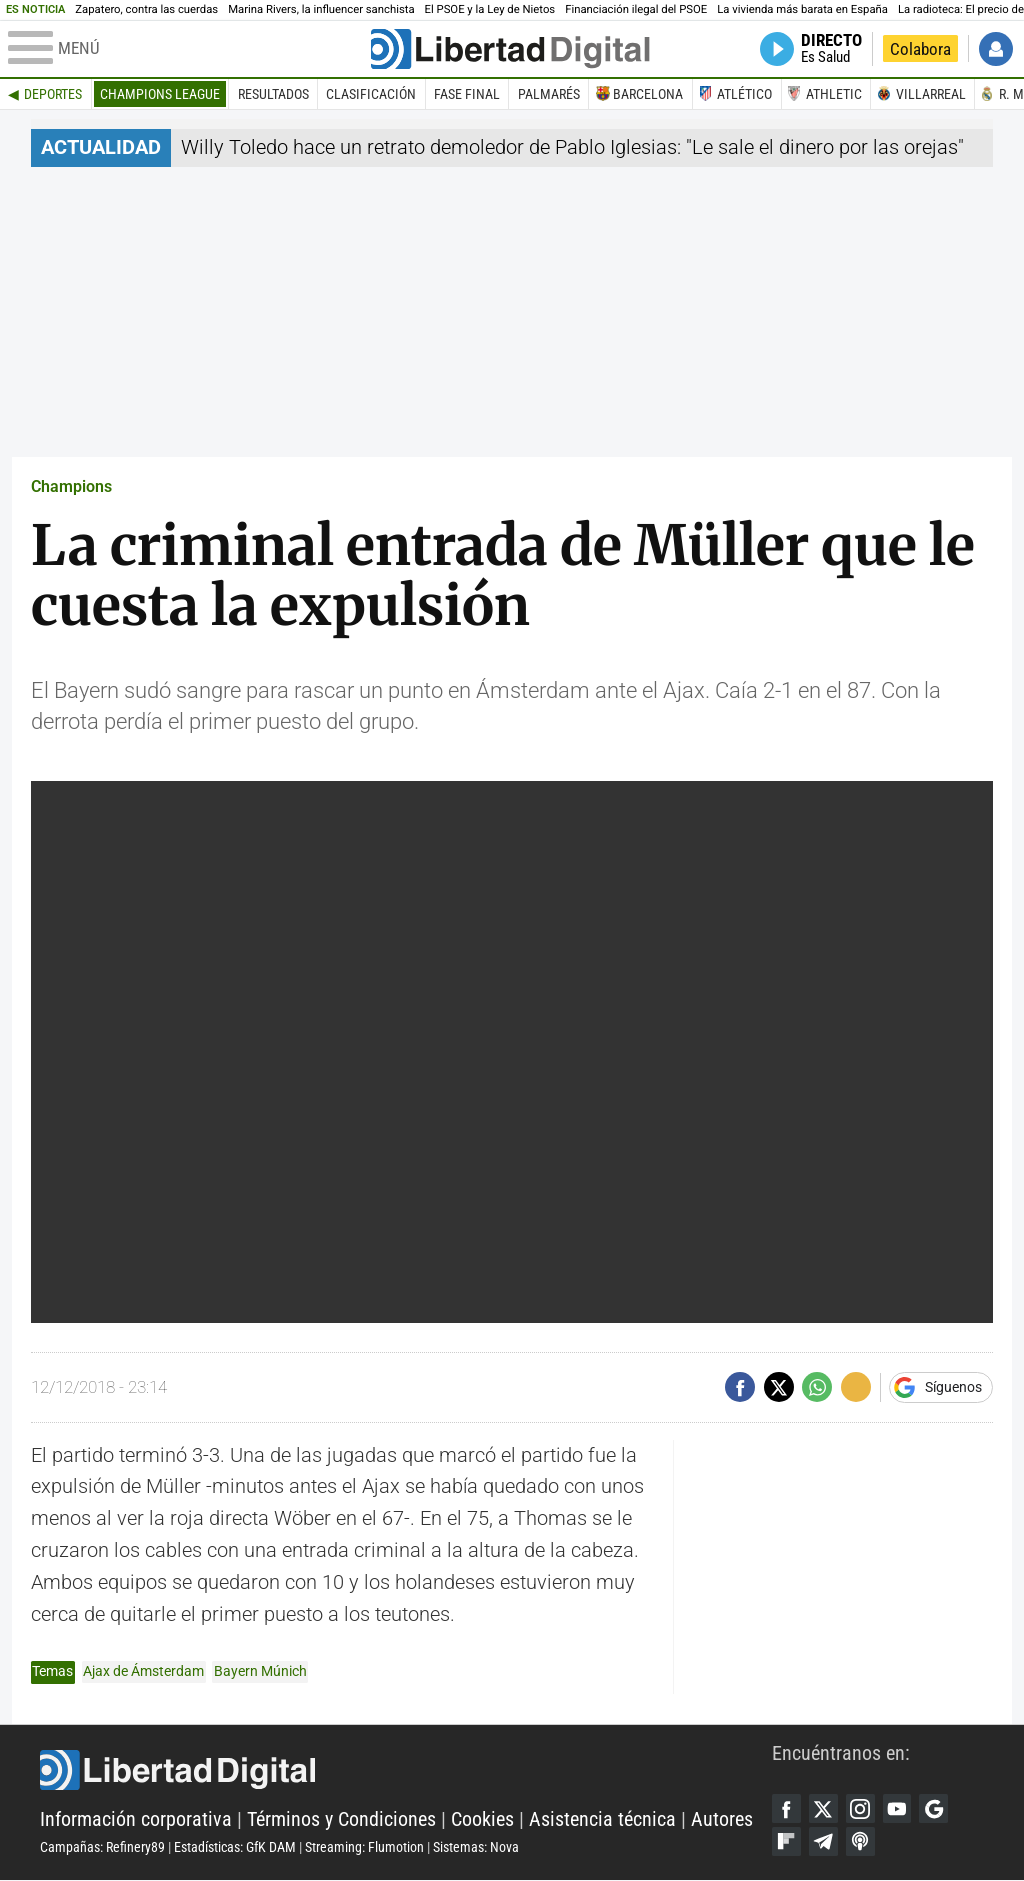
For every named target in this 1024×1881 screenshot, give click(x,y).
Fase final (467, 94)
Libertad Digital (406, 1771)
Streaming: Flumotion (364, 1848)
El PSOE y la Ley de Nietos (490, 9)
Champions (71, 486)
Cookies (482, 1820)
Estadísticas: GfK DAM (235, 1848)
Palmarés (549, 94)
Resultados (273, 94)
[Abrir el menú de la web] (187, 49)
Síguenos (953, 1387)
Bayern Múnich (260, 1671)
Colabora (920, 49)
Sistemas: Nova (476, 1848)
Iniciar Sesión (996, 49)
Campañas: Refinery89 (102, 1848)
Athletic (834, 94)
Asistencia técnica (602, 1820)
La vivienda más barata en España (802, 9)
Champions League (160, 94)
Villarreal (931, 94)
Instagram (862, 1809)
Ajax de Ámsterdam (143, 1671)
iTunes (862, 1843)
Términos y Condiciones (341, 1820)
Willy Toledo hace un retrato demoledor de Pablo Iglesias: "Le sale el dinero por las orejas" (572, 147)
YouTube (900, 1809)
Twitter (825, 1809)
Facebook (787, 1809)
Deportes (53, 94)
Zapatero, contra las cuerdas (146, 9)
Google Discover (938, 1809)
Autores (722, 1820)
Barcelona (648, 94)
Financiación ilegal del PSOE (636, 9)
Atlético (744, 94)
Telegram (825, 1843)
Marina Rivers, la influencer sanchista (321, 9)
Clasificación (371, 94)
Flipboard (787, 1843)
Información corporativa (136, 1820)
